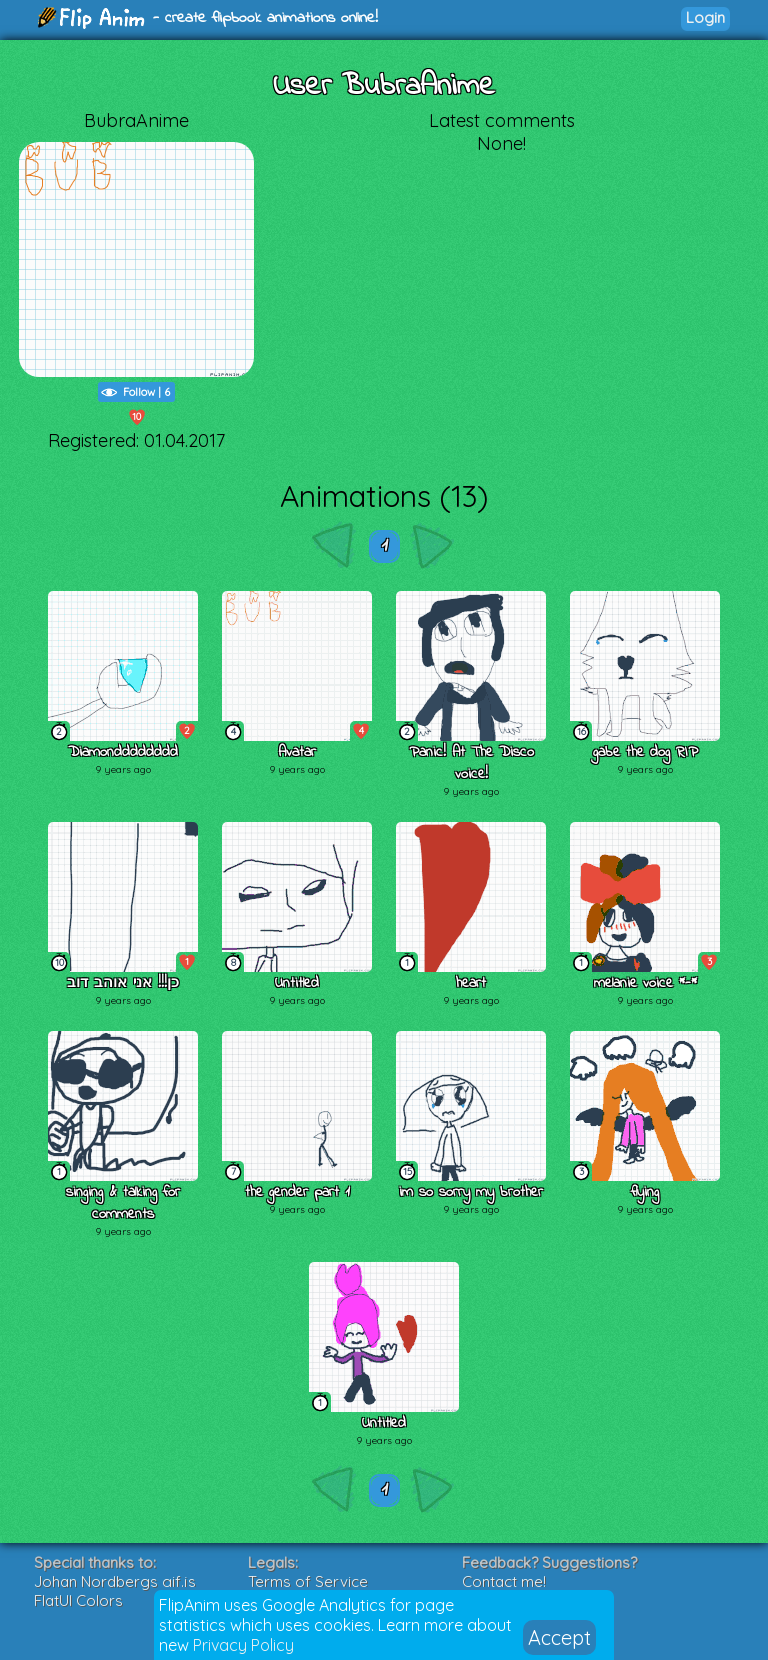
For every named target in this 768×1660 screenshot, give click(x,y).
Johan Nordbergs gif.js (115, 1581)
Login (705, 17)
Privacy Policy (243, 1645)
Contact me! (504, 1581)
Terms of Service (308, 1581)
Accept (559, 1637)
